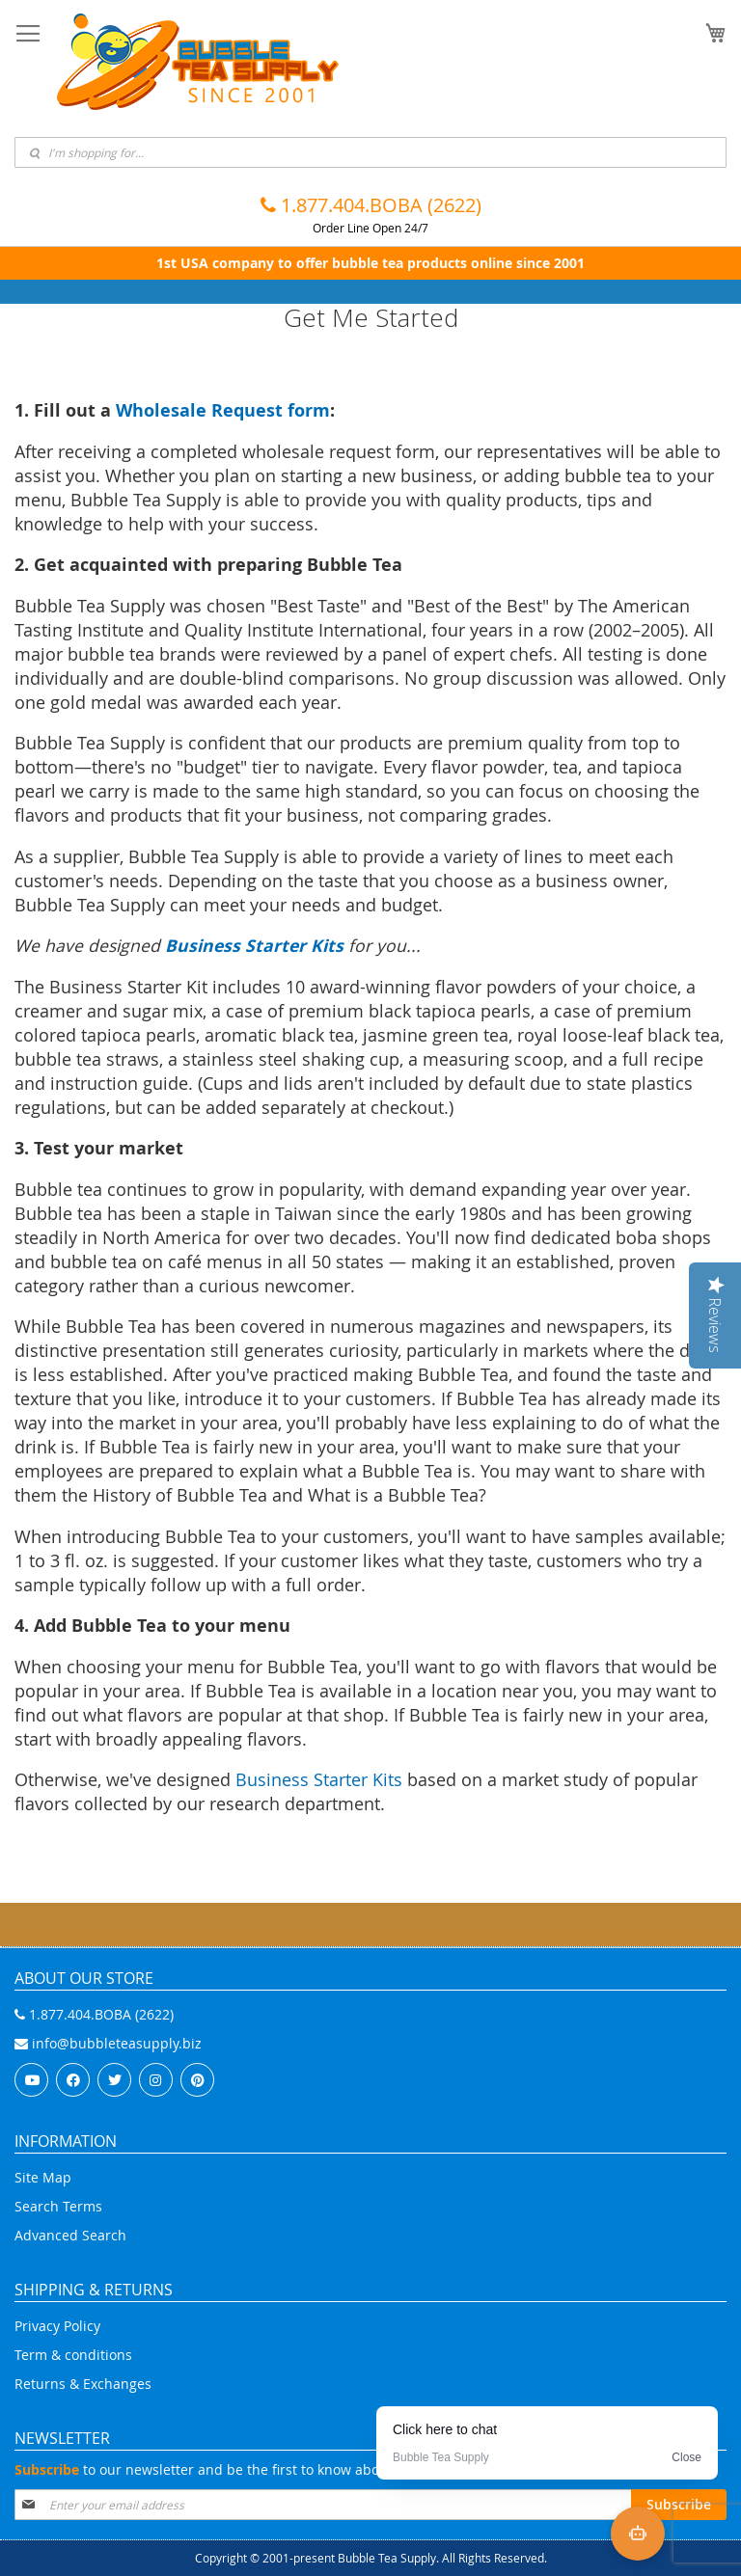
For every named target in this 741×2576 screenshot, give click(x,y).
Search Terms (58, 2206)
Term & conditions (73, 2355)
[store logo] (198, 62)
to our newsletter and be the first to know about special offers (248, 2469)
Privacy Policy (57, 2326)
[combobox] (370, 152)
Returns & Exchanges (82, 2383)
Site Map (42, 2177)
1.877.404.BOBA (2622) (371, 205)
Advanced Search (70, 2235)
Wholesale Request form (223, 409)
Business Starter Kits (318, 1780)
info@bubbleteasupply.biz (108, 2043)
